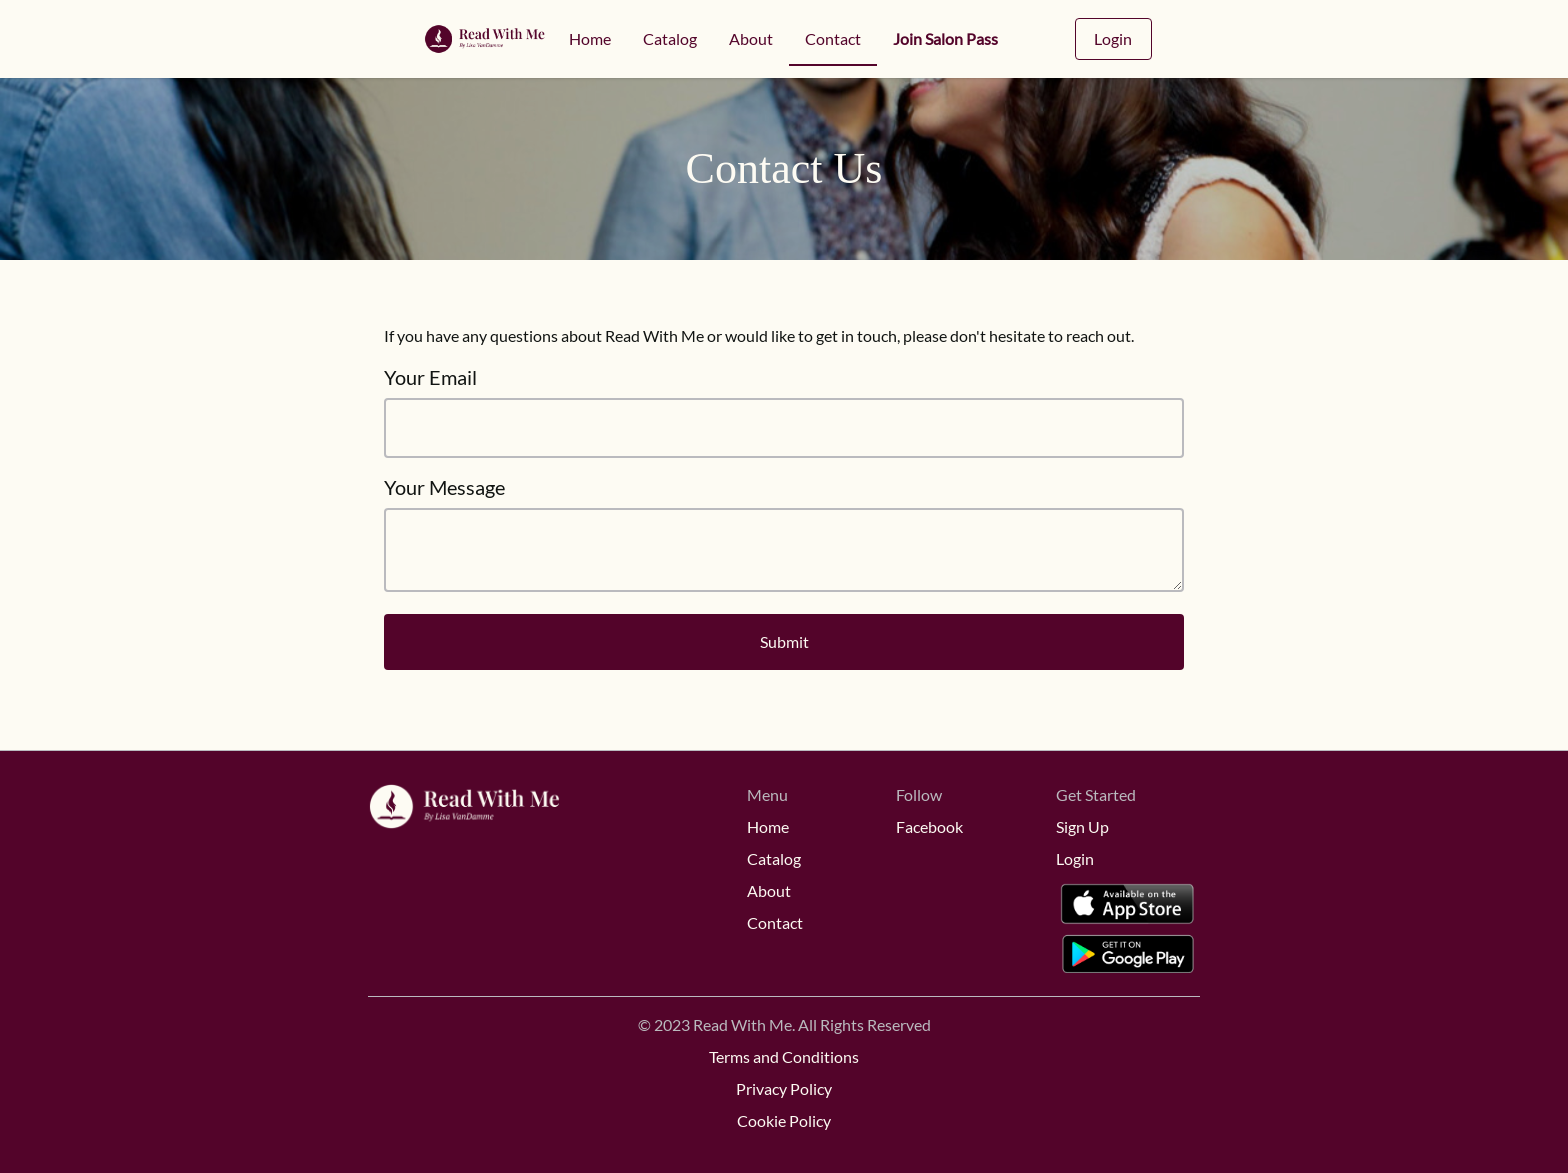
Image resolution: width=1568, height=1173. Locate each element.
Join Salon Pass (945, 38)
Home (590, 38)
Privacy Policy (784, 1088)
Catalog (670, 38)
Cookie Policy (784, 1120)
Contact (833, 38)
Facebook (929, 826)
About (751, 38)
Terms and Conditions (784, 1056)
